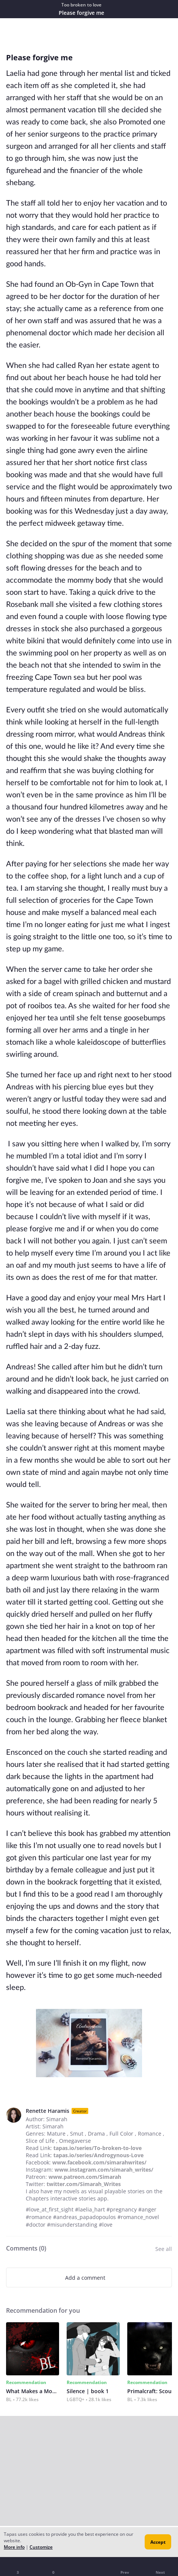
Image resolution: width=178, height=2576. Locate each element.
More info (14, 2547)
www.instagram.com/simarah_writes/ (104, 2169)
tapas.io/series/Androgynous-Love (98, 2155)
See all (163, 2248)
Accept (158, 2542)
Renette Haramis (47, 2111)
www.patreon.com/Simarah (84, 2176)
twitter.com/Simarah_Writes (84, 2184)
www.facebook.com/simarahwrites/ (99, 2162)
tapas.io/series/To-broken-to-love (97, 2148)
